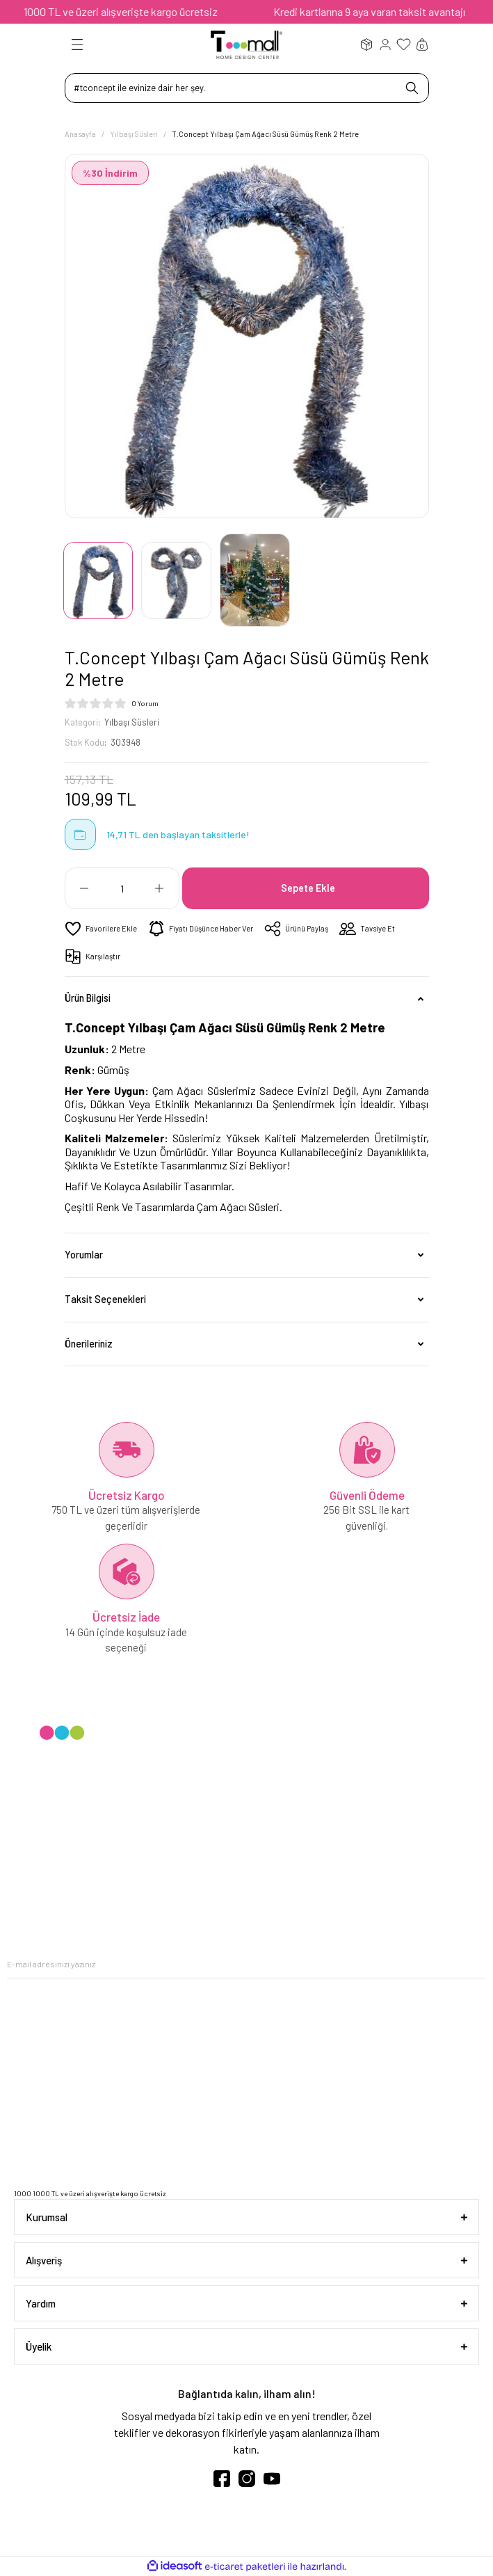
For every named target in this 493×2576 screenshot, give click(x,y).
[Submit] (475, 1964)
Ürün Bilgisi (88, 998)
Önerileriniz (89, 1344)
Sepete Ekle (308, 888)
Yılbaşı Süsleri (131, 722)
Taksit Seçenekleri (105, 1299)
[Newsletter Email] (246, 1964)
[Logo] (246, 44)
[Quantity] (122, 888)
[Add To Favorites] (101, 928)
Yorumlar (84, 1255)
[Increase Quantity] (159, 888)
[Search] (247, 88)
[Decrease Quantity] (84, 888)
